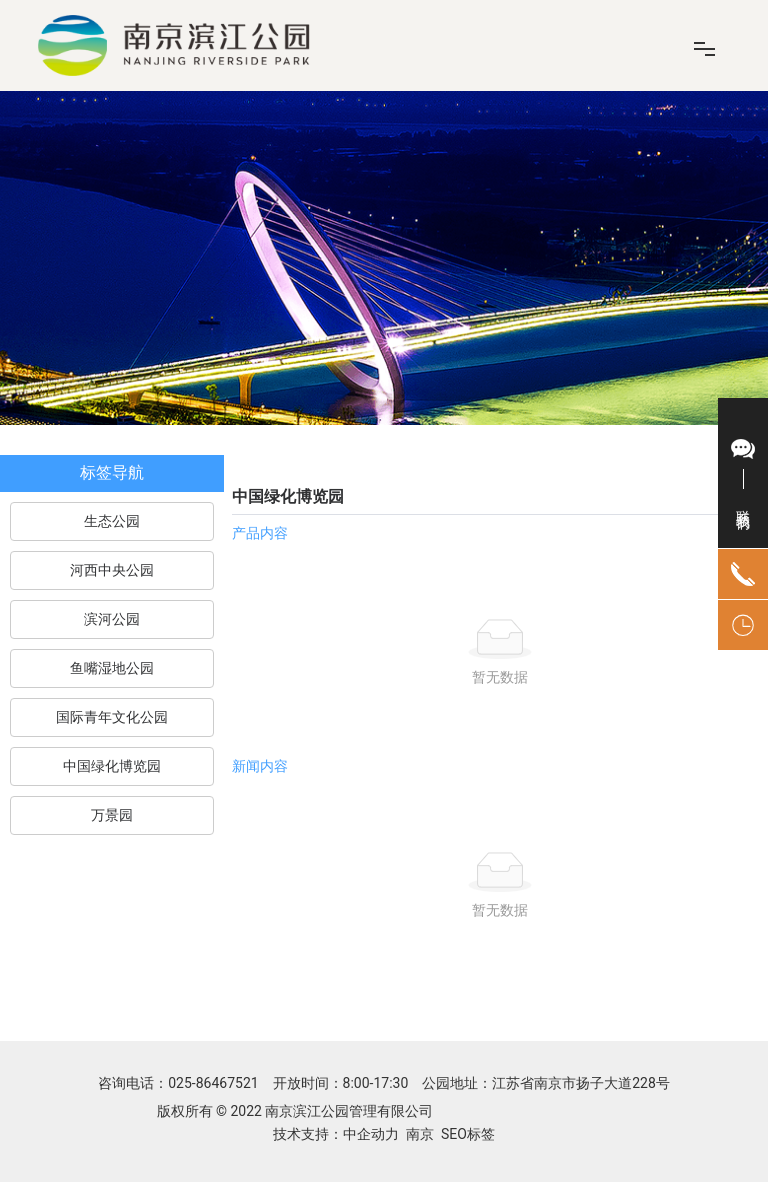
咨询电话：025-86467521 (180, 1083)
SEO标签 (466, 1134)
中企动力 (371, 1134)
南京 (420, 1134)
